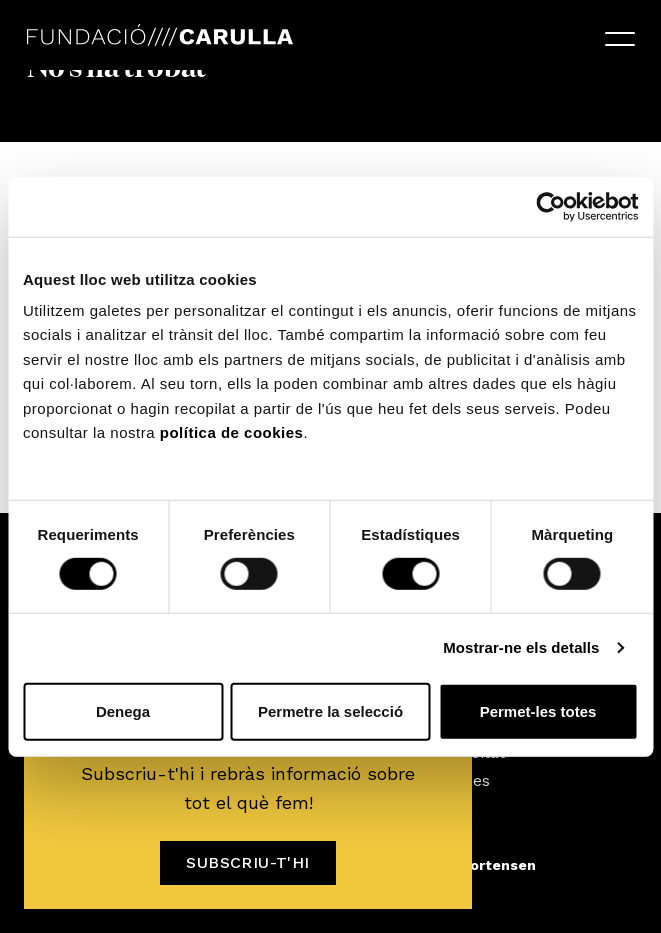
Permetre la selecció (330, 711)
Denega (123, 711)
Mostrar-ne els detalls (521, 647)
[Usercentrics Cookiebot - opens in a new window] (550, 206)
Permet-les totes (538, 711)
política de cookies (232, 432)
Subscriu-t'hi (247, 862)
